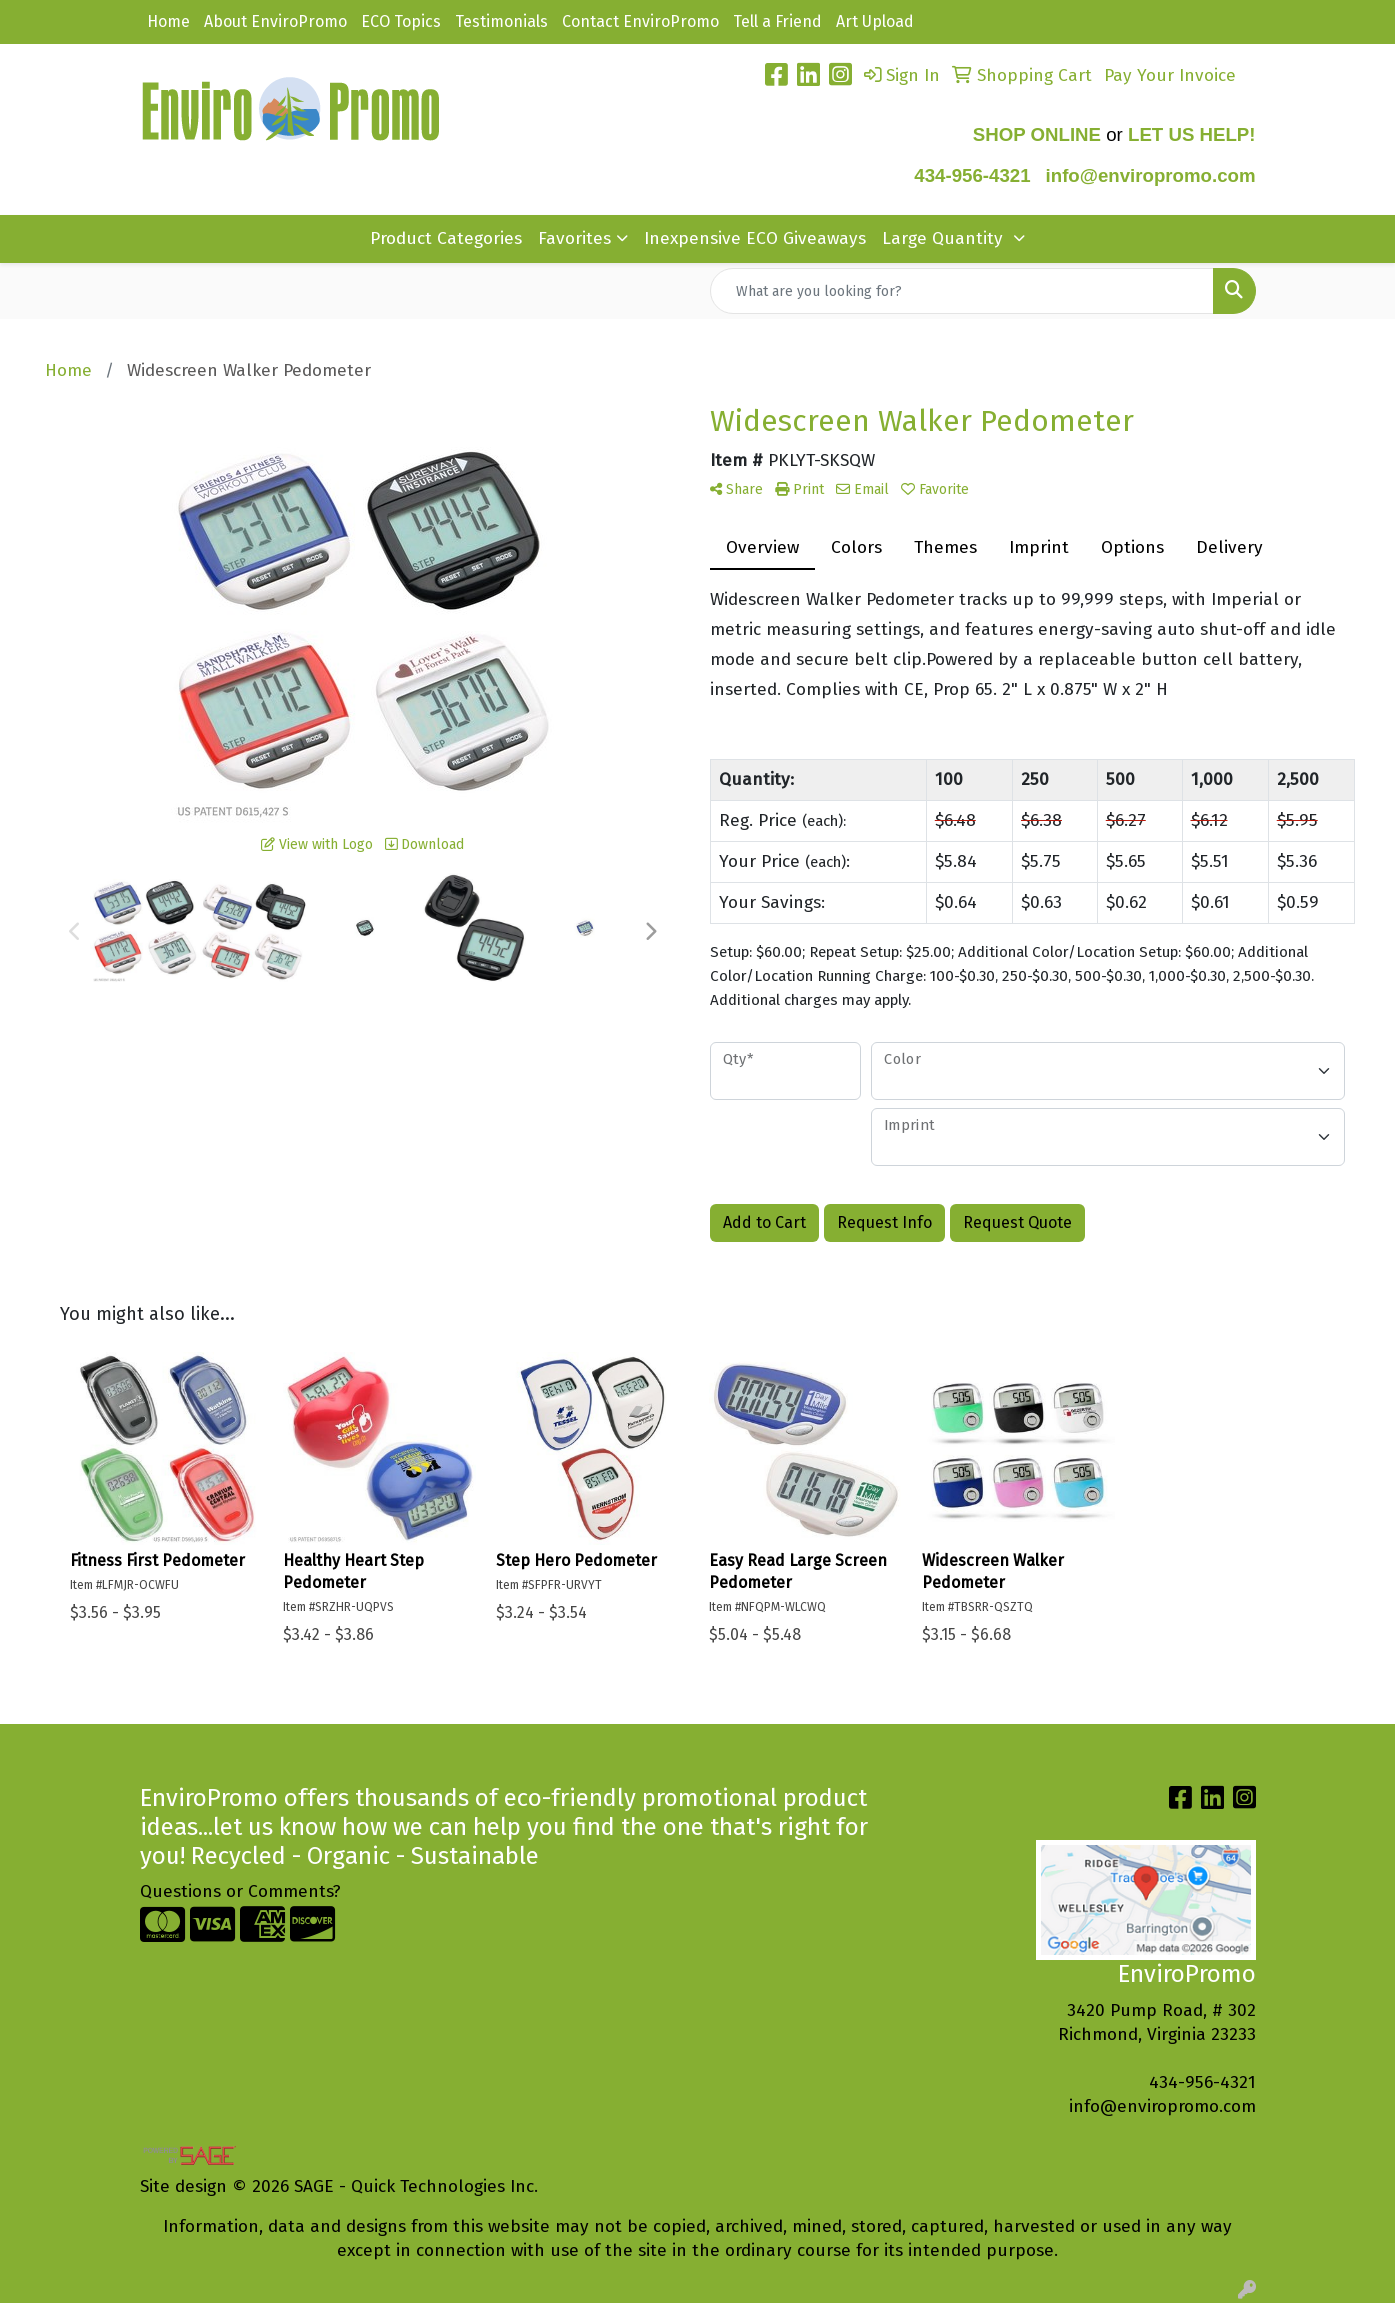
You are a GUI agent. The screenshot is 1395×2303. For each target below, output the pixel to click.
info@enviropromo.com (1162, 2106)
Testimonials (501, 21)
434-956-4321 (972, 175)
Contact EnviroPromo (640, 21)
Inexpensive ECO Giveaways (755, 238)
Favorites (574, 238)
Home (168, 21)
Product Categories (446, 238)
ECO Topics (401, 21)
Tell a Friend (777, 21)
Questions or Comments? (240, 1891)
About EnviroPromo (275, 21)
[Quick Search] (962, 291)
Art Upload (875, 21)
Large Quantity (945, 238)
